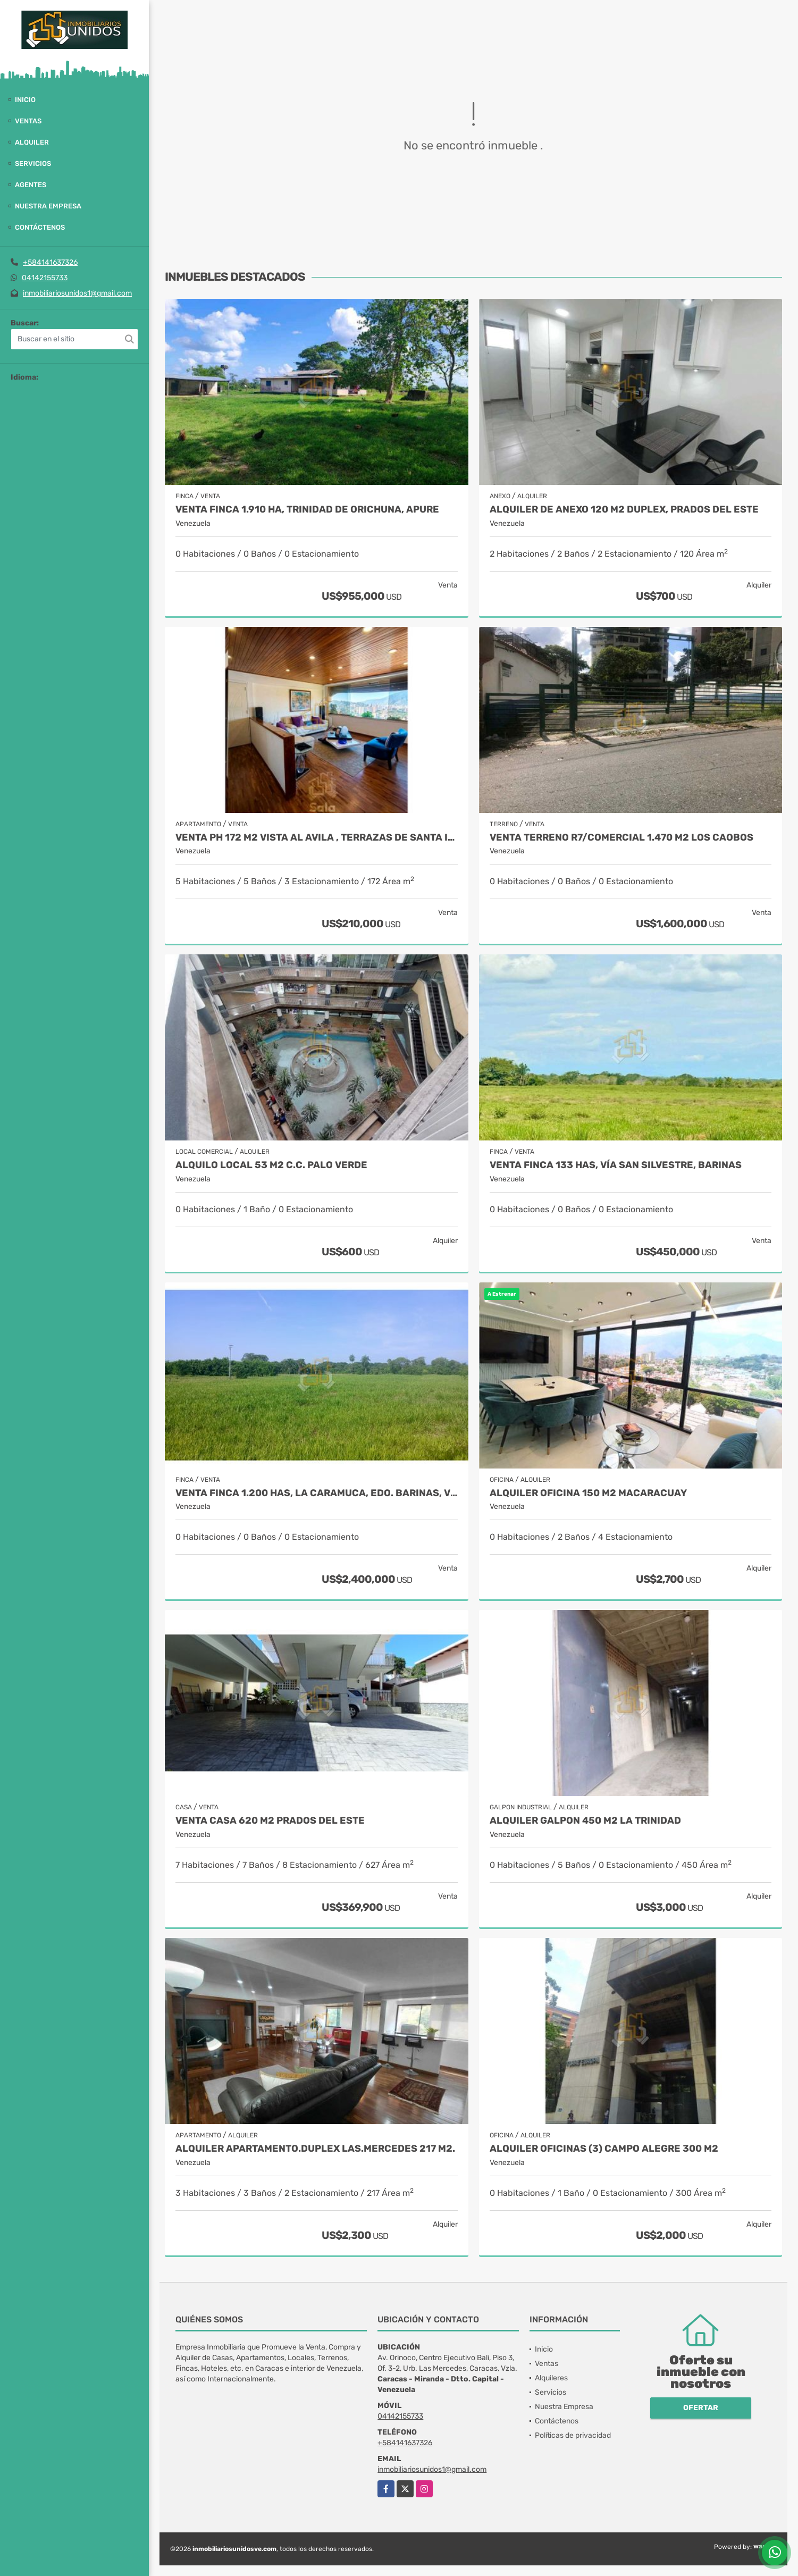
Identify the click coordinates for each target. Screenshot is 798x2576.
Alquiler (32, 142)
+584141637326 (50, 262)
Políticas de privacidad (573, 2435)
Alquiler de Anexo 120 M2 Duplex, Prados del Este (624, 509)
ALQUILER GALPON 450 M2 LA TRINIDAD (585, 1820)
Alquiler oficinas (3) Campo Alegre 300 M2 (604, 2148)
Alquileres (551, 2377)
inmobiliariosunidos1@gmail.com (77, 293)
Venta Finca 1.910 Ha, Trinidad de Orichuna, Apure (307, 509)
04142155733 (45, 277)
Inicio (25, 100)
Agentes (30, 185)
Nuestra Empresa (48, 206)
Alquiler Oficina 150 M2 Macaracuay (588, 1493)
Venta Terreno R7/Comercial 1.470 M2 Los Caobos (621, 837)
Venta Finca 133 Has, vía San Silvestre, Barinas (616, 1165)
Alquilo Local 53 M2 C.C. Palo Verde (271, 1165)
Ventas (28, 121)
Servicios (33, 163)
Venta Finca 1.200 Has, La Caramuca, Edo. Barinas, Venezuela (316, 1493)
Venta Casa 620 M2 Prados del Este (270, 1820)
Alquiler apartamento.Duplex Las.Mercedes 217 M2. (315, 2148)
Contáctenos (40, 227)
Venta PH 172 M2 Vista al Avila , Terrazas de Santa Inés (316, 837)
